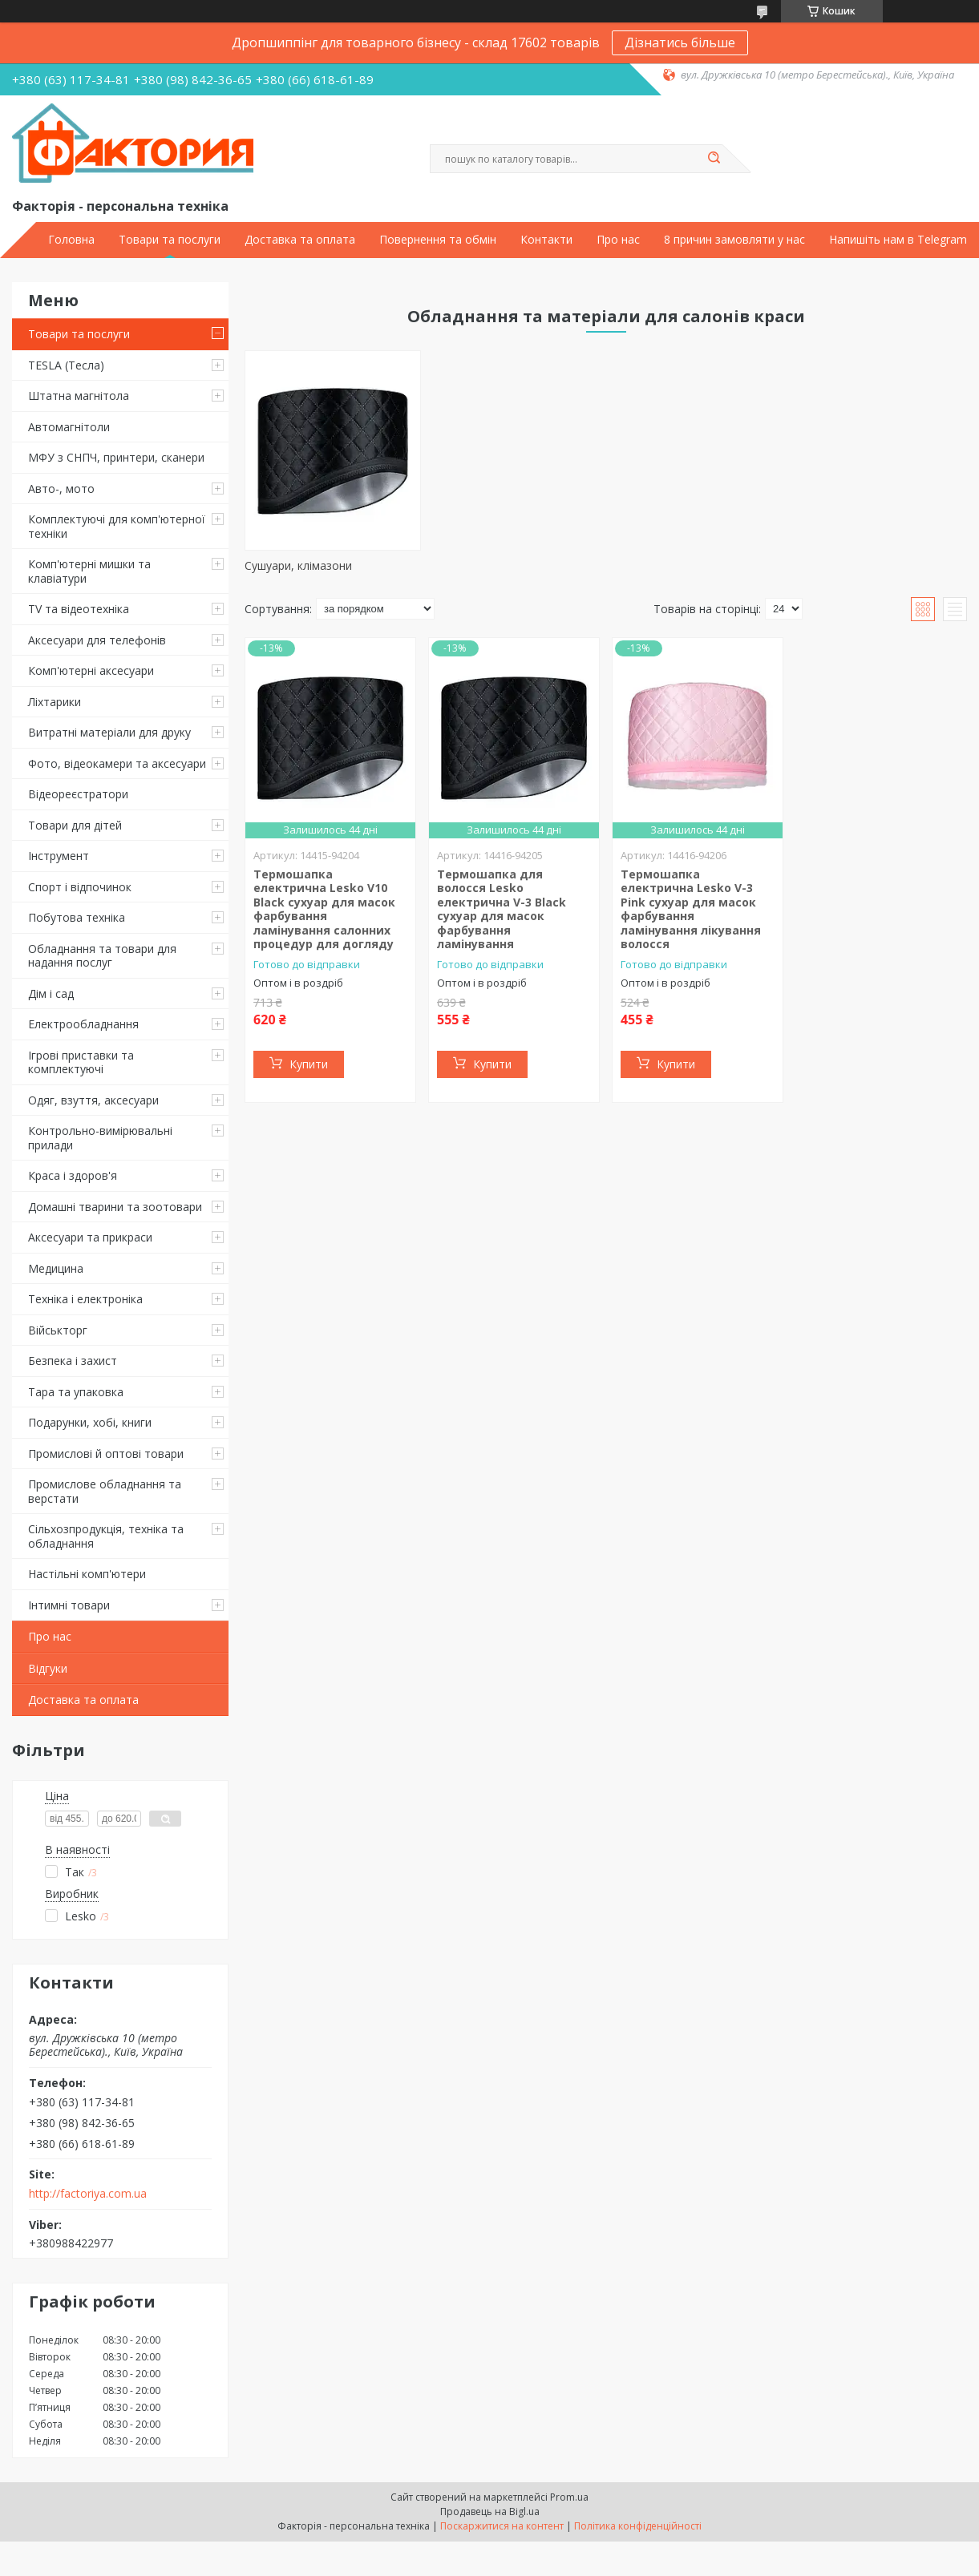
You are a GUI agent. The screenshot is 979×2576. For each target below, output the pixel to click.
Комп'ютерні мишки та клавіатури (89, 571)
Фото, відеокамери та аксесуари (117, 763)
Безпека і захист (72, 1360)
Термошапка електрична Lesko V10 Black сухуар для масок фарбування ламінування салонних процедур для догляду (324, 909)
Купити (308, 1064)
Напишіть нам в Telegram (898, 239)
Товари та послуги (169, 239)
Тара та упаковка (75, 1391)
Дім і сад (51, 993)
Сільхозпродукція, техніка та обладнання (106, 1536)
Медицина (55, 1268)
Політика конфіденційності (638, 2526)
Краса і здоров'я (72, 1175)
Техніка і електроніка (85, 1298)
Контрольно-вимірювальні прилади (100, 1138)
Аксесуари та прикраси (90, 1237)
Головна (71, 239)
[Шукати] (714, 158)
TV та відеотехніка (78, 608)
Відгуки (47, 1668)
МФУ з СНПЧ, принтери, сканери (116, 457)
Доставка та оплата (300, 239)
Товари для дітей (75, 825)
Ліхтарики (54, 701)
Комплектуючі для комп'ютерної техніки (116, 526)
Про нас (618, 239)
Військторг (57, 1330)
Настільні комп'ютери (87, 1573)
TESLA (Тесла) (66, 365)
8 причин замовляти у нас (734, 239)
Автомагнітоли (69, 426)
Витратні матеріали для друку (109, 732)
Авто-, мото (61, 488)
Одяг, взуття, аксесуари (93, 1100)
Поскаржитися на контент (502, 2526)
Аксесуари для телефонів (97, 640)
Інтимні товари (69, 1605)
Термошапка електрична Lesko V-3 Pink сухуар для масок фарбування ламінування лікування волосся (691, 909)
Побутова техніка (76, 917)
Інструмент (58, 855)
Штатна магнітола (78, 395)
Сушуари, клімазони (298, 565)
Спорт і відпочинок (79, 886)
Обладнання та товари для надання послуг (102, 956)
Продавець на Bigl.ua (490, 2511)
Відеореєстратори (78, 793)
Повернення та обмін (437, 239)
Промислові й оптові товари (106, 1453)
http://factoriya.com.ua (88, 2193)
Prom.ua (569, 2497)
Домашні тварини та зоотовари (115, 1206)
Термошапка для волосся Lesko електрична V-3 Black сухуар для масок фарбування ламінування (501, 909)
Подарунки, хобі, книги (90, 1422)
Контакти (546, 239)
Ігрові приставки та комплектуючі (81, 1062)
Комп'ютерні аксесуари (91, 670)
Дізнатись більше (680, 42)
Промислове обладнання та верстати (104, 1491)
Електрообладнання (83, 1024)
